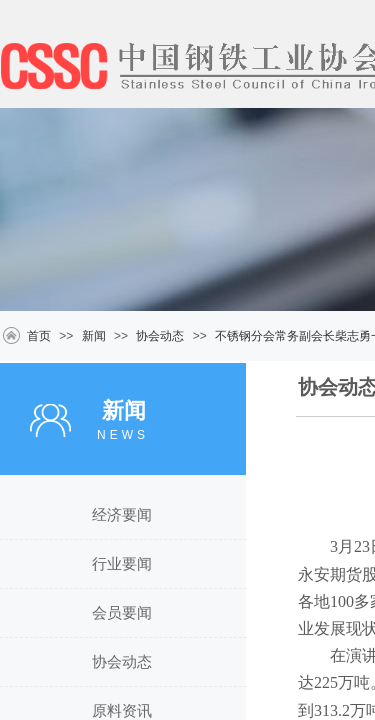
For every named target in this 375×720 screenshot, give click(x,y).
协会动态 (160, 336)
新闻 (94, 336)
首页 (39, 336)
